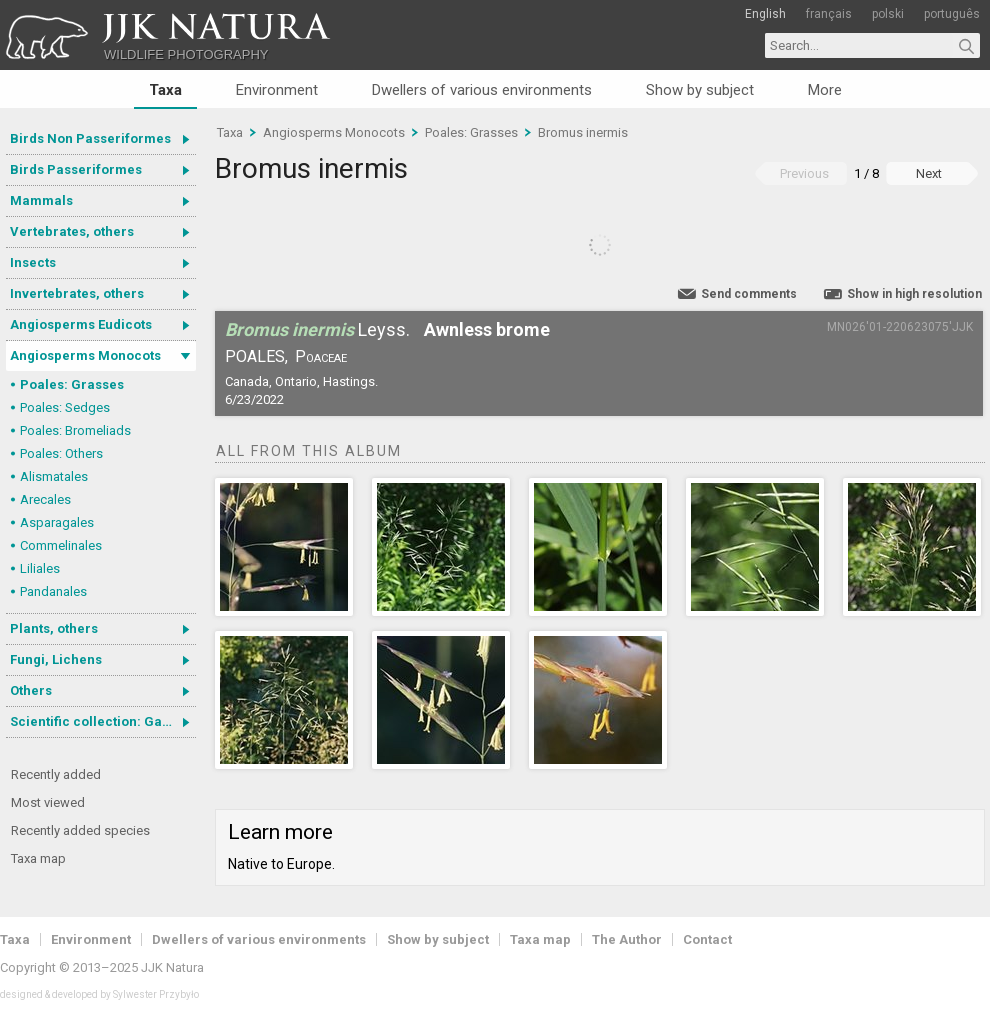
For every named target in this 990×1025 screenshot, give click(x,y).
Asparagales (57, 522)
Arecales (45, 499)
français (829, 14)
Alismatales (54, 476)
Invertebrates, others (77, 293)
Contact (707, 939)
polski (888, 14)
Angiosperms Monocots (85, 355)
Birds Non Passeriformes (90, 138)
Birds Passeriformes (76, 169)
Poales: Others (61, 453)
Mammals (41, 200)
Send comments (749, 294)
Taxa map (38, 858)
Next (929, 173)
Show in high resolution (914, 294)
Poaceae (321, 356)
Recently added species (80, 830)
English (765, 14)
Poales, (256, 356)
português (952, 14)
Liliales (40, 568)
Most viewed (48, 802)
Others (31, 690)
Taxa (165, 90)
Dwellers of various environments (482, 90)
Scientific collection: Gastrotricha (103, 721)
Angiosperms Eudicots (81, 324)
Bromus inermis (583, 132)
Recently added (56, 774)
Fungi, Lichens (56, 659)
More (825, 90)
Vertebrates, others (72, 231)
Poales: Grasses (72, 384)
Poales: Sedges (65, 407)
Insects (33, 262)
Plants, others (54, 628)
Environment (277, 90)
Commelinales (61, 545)
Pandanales (53, 591)
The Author (627, 939)
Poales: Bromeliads (75, 430)
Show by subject (700, 90)
